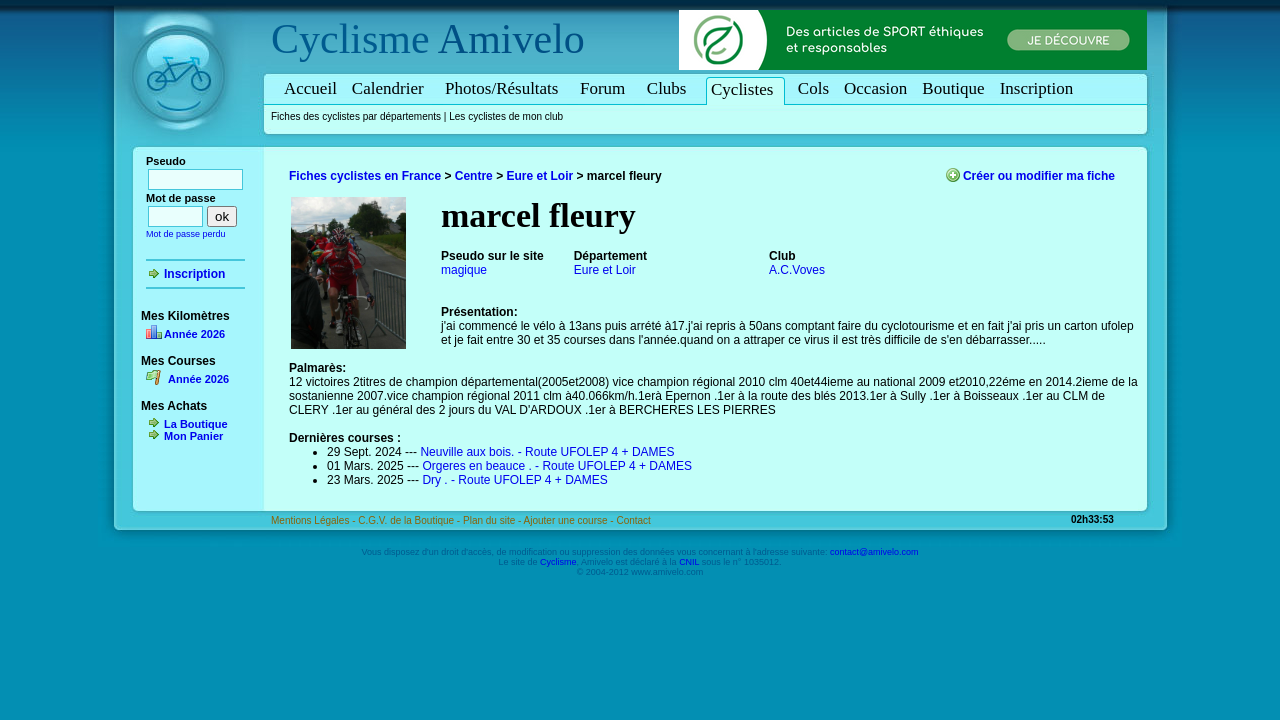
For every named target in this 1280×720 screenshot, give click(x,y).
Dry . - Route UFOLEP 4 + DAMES (515, 480)
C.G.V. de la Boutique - (410, 520)
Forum (606, 88)
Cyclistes (745, 89)
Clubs (670, 88)
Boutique (953, 88)
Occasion (875, 88)
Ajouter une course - (570, 520)
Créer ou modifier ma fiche (1039, 176)
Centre (474, 176)
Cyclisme (350, 39)
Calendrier (391, 88)
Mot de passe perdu (186, 234)
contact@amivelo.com (874, 552)
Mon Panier (193, 436)
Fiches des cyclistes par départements (356, 116)
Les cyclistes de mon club (506, 116)
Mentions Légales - (314, 520)
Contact (633, 520)
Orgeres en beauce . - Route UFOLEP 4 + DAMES (557, 466)
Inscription (1037, 88)
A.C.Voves (797, 270)
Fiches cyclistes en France (365, 176)
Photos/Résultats (505, 88)
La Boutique (196, 424)
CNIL (689, 562)
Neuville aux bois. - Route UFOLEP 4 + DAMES (547, 452)
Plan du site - (493, 520)
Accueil (310, 88)
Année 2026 (194, 334)
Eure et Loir (539, 176)
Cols (813, 88)
